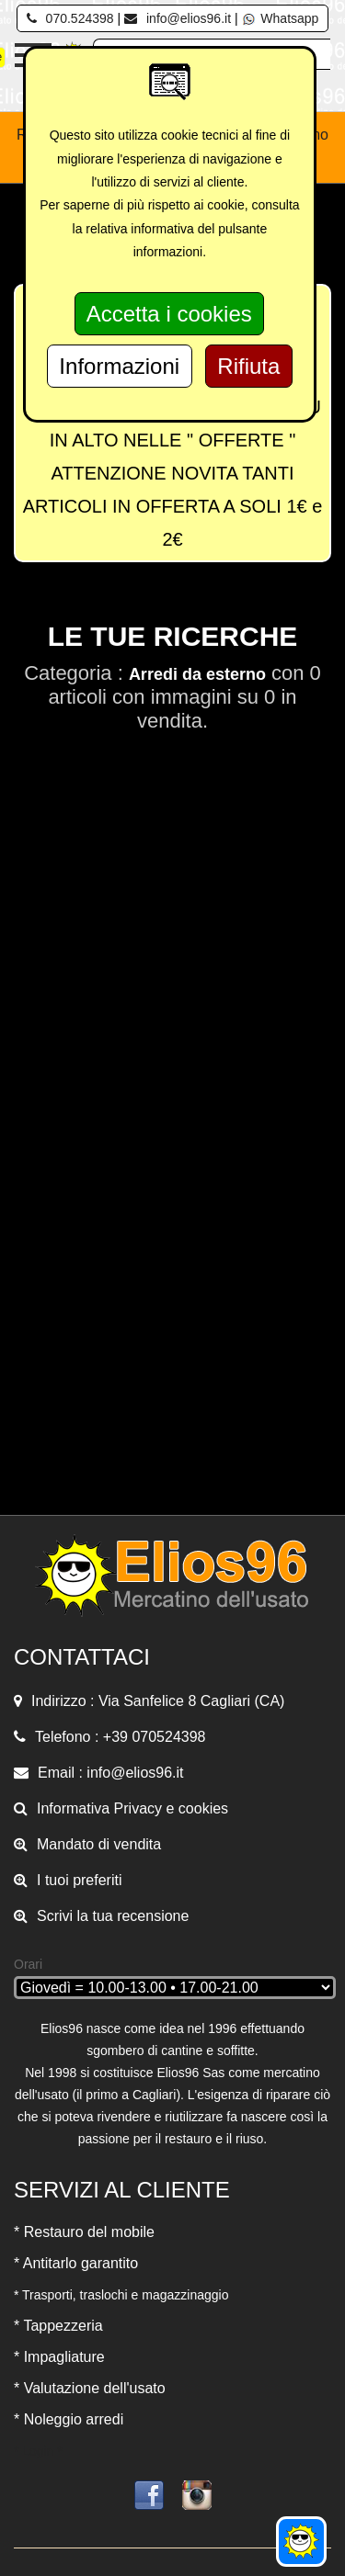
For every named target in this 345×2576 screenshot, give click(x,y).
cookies (203, 1808)
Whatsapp (279, 18)
